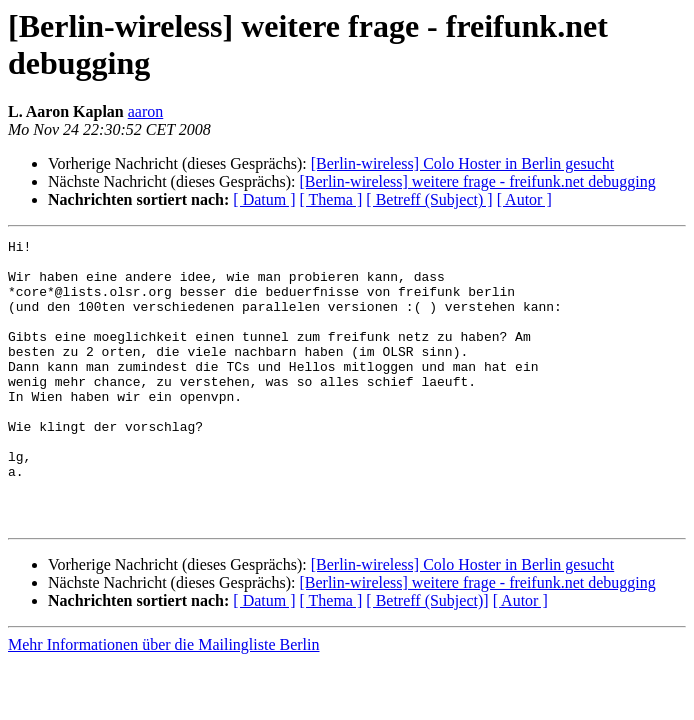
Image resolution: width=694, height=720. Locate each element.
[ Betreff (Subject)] (427, 657)
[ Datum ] (264, 199)
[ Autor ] (524, 199)
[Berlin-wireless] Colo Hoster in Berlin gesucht (463, 163)
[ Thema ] (331, 199)
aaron (146, 111)
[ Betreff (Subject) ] (429, 199)
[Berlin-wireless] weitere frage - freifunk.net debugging (477, 181)
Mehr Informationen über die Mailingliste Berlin (163, 701)
